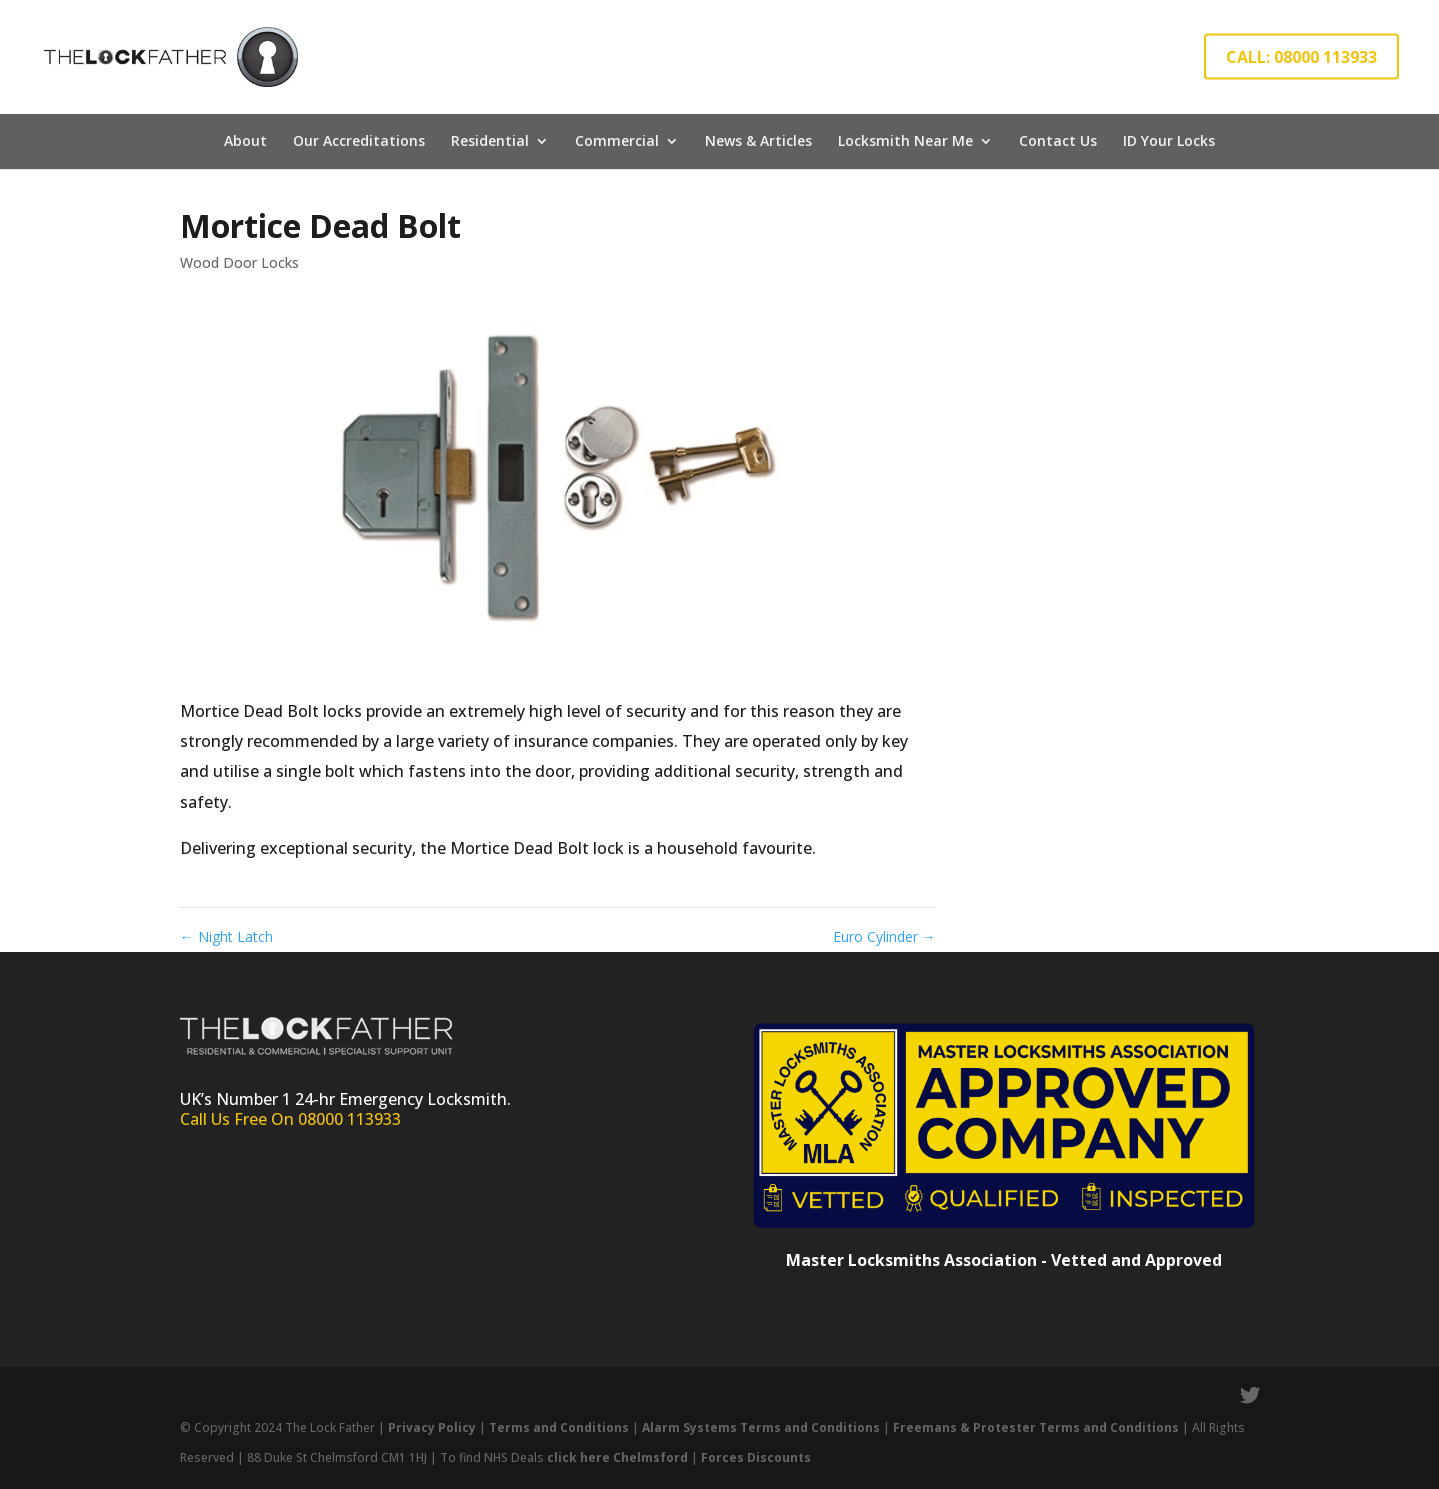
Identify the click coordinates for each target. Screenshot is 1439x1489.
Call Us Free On (239, 1119)
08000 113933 (349, 1119)
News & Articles (758, 140)
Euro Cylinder (884, 936)
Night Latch (226, 936)
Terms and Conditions (559, 1427)
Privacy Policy (432, 1427)
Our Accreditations (359, 140)
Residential (490, 140)
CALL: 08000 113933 (1301, 57)
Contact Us (1058, 140)
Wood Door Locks (239, 262)
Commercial (617, 140)
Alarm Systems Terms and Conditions (762, 1427)
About (245, 140)
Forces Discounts (756, 1457)
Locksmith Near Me (905, 140)
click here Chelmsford (617, 1457)
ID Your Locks (1169, 140)
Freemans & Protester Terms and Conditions (1036, 1427)
